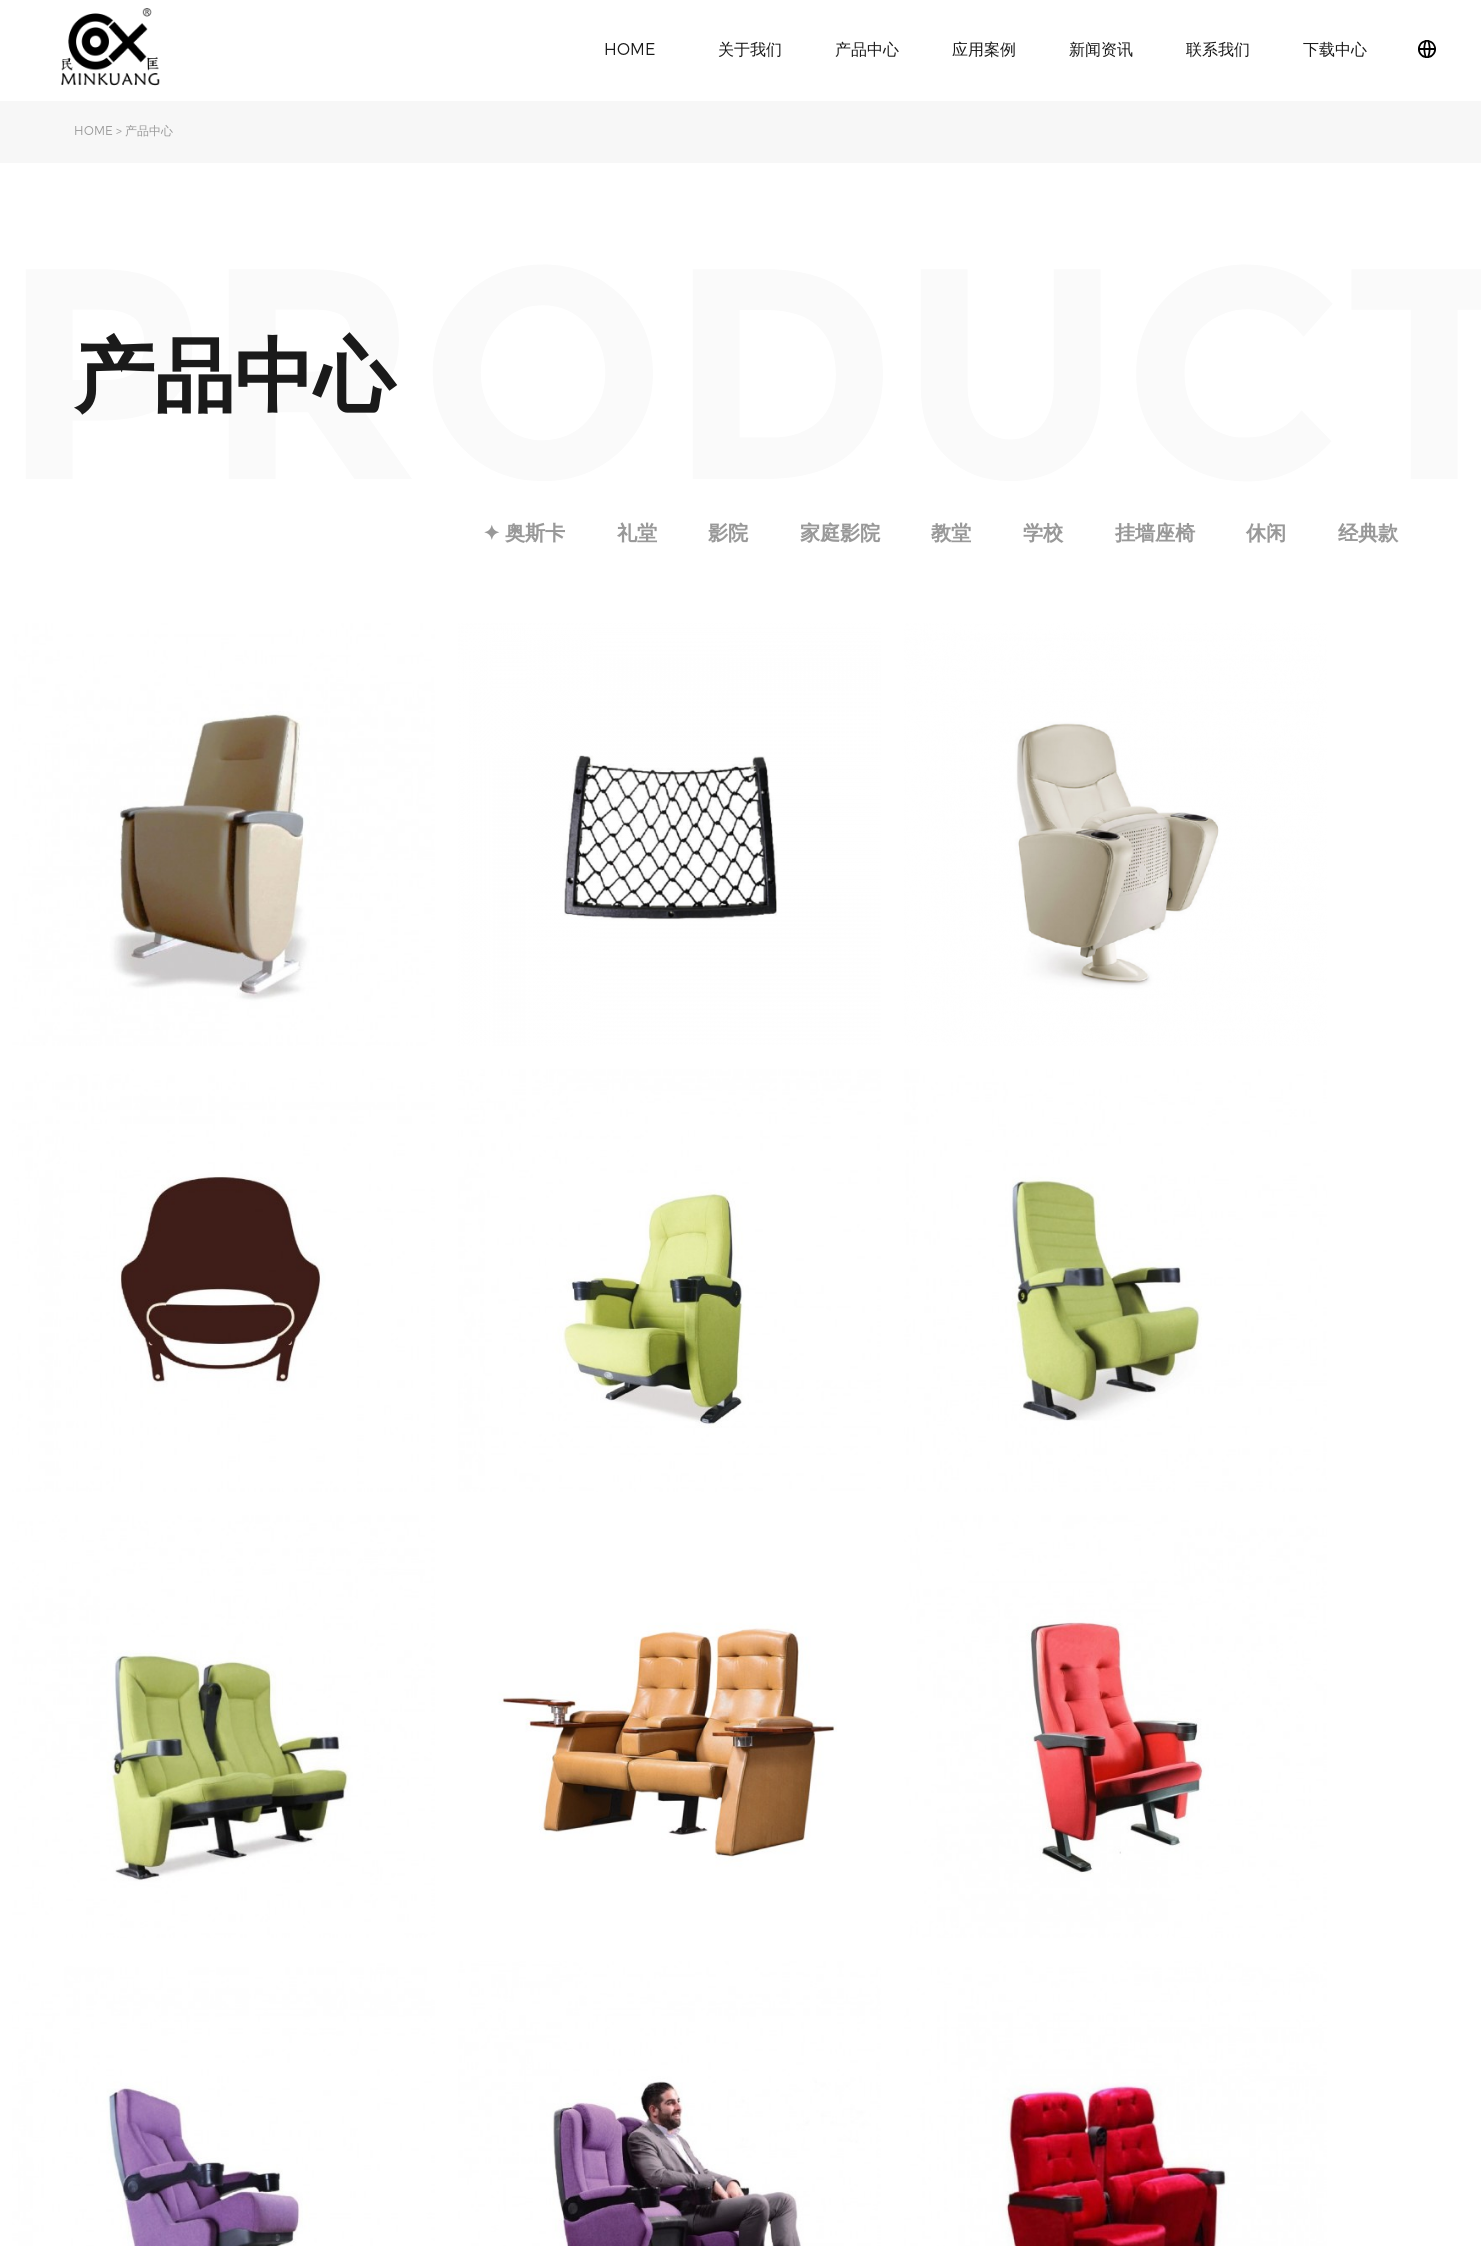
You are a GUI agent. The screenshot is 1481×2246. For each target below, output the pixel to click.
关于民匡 (102, 1931)
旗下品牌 (102, 1961)
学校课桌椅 (408, 1991)
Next (893, 1744)
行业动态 (550, 1961)
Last (943, 1744)
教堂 (945, 532)
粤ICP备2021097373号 (1345, 2050)
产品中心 (867, 48)
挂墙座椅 (1151, 532)
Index (542, 1744)
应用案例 (984, 48)
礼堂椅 (394, 1931)
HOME (629, 48)
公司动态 (550, 1931)
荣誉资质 (102, 2021)
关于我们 (750, 48)
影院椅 (394, 1961)
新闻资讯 (1101, 48)
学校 (1038, 532)
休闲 (1264, 532)
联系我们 (1218, 48)
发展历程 (102, 1991)
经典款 (1367, 532)
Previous (608, 1744)
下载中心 (1335, 48)
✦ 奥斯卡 (512, 532)
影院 (719, 532)
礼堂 (626, 532)
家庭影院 (832, 532)
